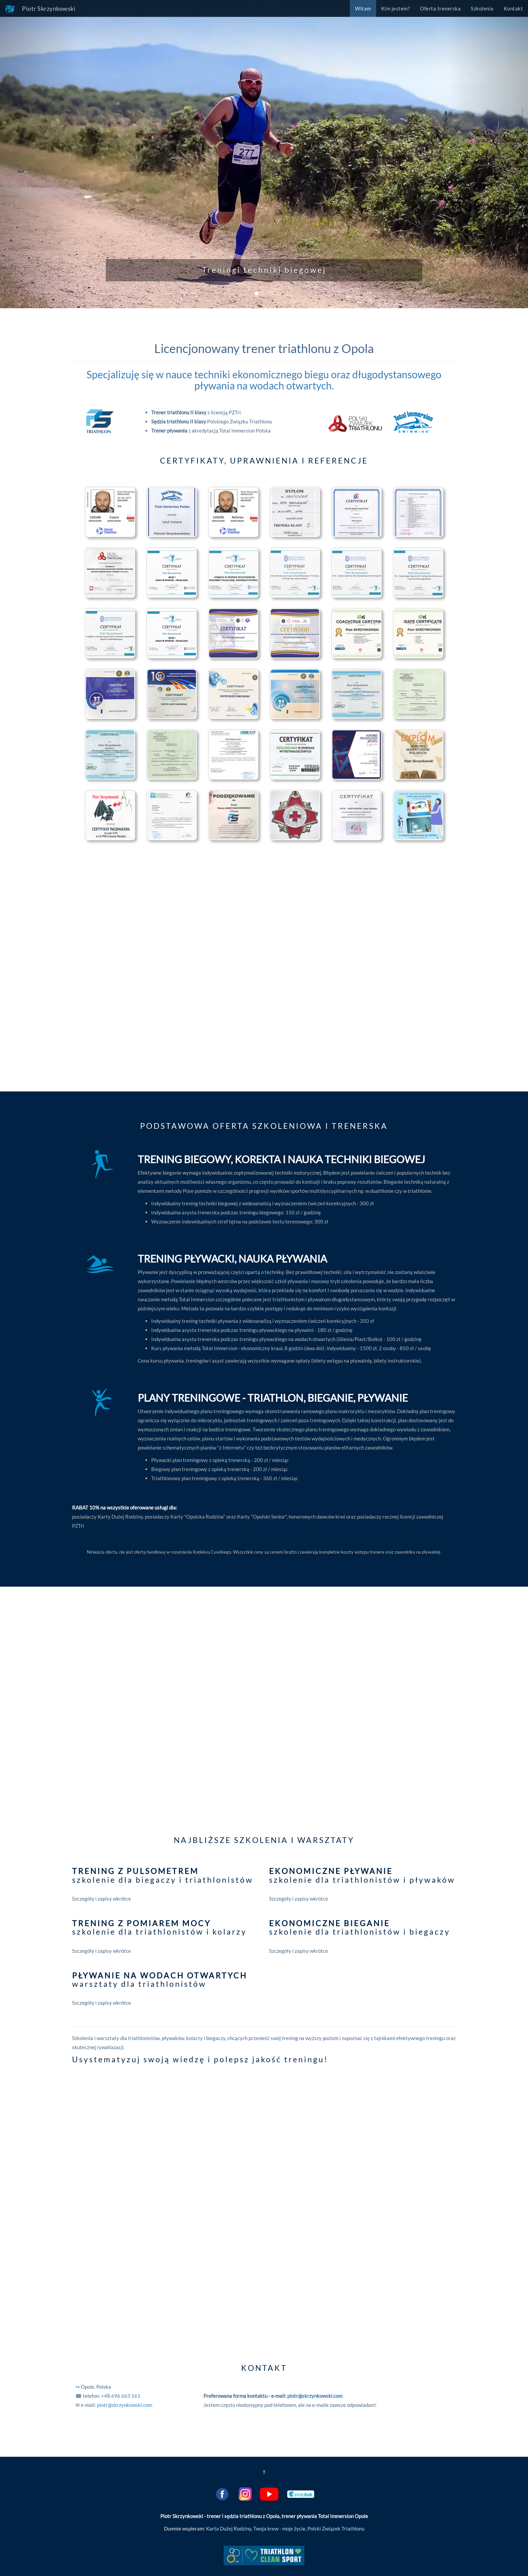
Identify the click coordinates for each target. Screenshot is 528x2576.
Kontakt (513, 8)
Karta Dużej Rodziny (228, 2528)
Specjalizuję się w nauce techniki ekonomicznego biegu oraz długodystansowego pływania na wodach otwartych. (264, 379)
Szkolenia (482, 8)
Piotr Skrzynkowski (40, 9)
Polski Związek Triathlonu (335, 2528)
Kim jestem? (395, 8)
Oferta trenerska (440, 8)
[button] (39, 154)
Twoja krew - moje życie (279, 2528)
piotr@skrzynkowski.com (124, 2405)
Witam (363, 8)
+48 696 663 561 (120, 2396)
